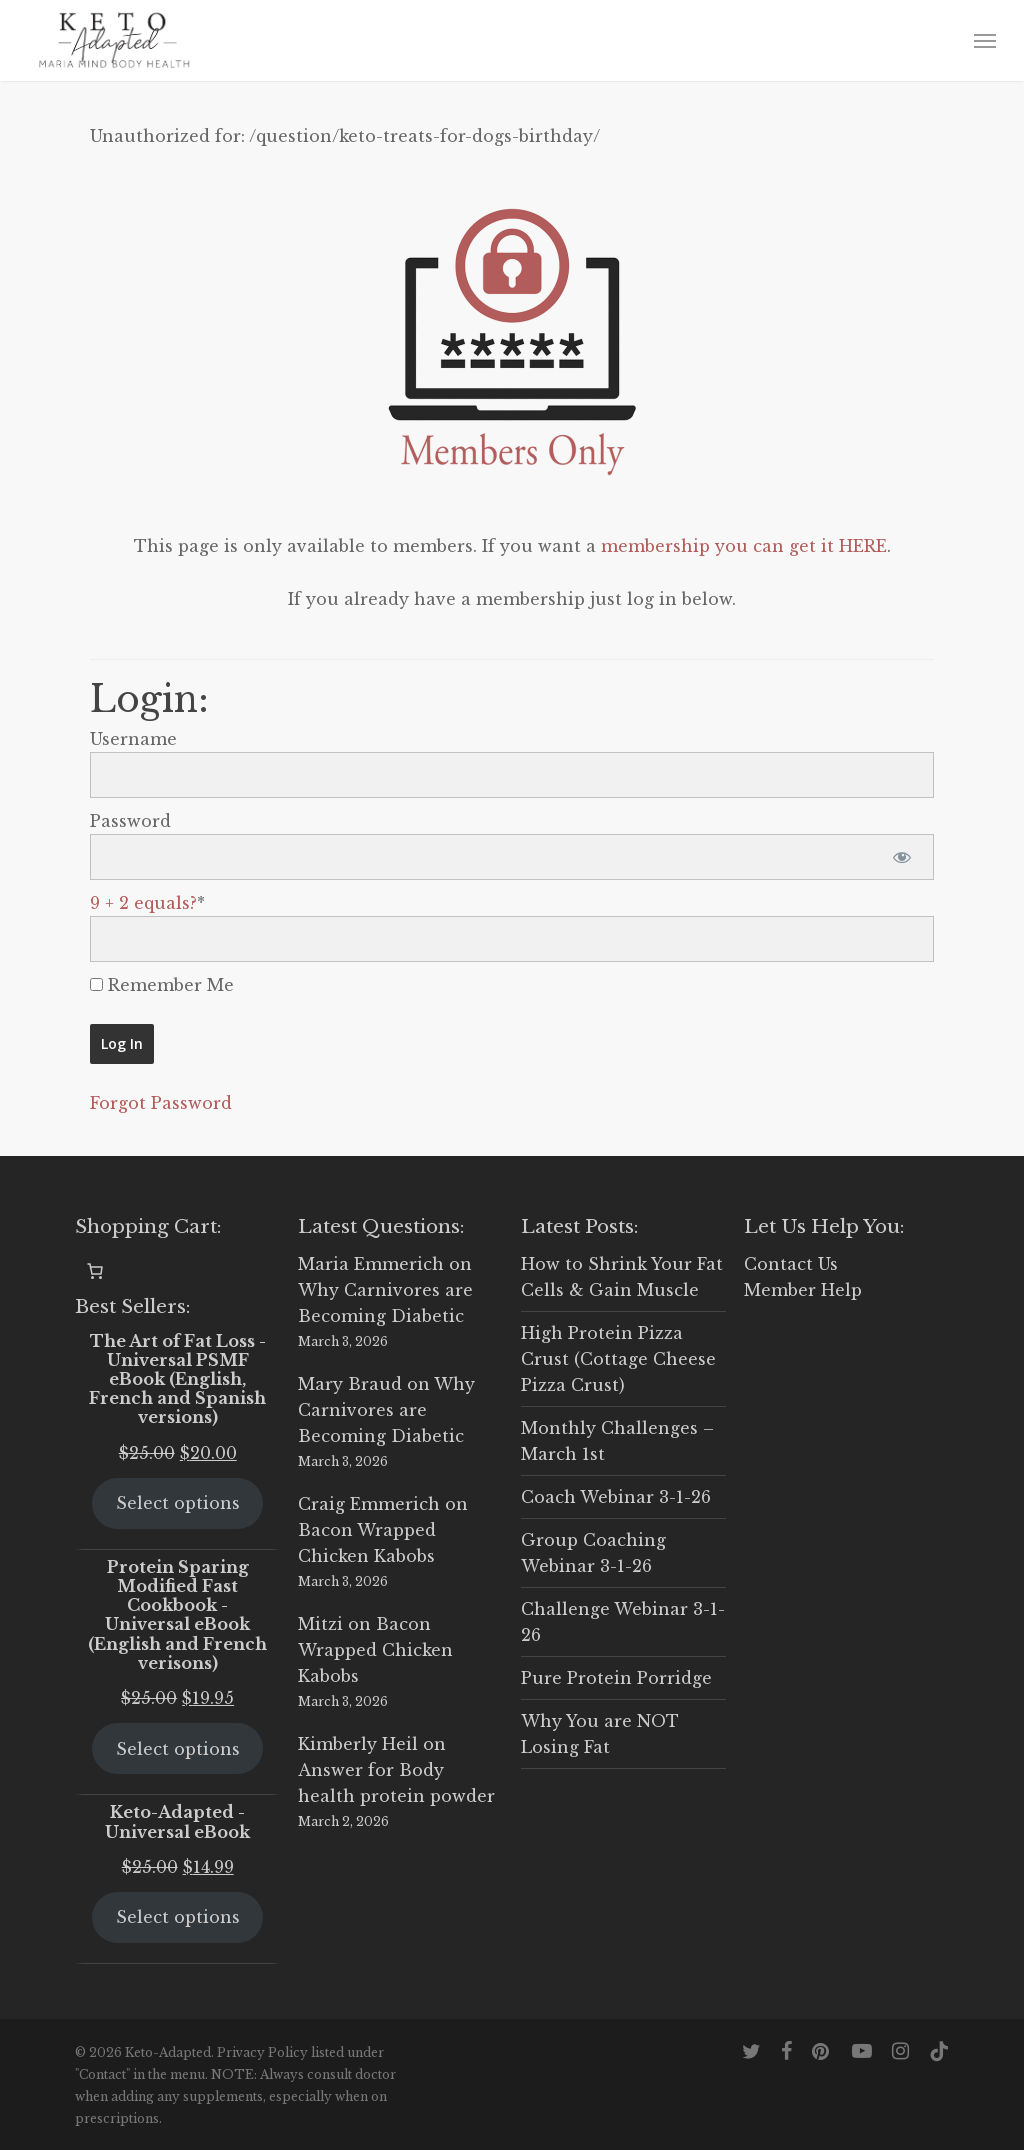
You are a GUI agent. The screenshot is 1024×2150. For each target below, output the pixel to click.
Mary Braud (350, 1384)
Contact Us (791, 1264)
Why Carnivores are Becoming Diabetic (386, 1410)
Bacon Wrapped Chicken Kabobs (375, 1650)
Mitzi (320, 1624)
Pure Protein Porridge (616, 1678)
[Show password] (901, 857)
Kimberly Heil (358, 1744)
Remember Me (162, 985)
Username (133, 739)
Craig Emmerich (369, 1504)
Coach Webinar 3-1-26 (616, 1497)
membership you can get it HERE (744, 546)
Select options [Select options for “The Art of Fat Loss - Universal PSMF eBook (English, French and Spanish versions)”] (178, 1503)
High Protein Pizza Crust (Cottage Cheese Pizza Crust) (618, 1359)
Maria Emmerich (371, 1264)
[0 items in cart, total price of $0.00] (95, 1271)
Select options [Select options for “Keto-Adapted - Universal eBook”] (178, 1917)
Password (130, 821)
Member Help (803, 1290)
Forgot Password (161, 1103)
